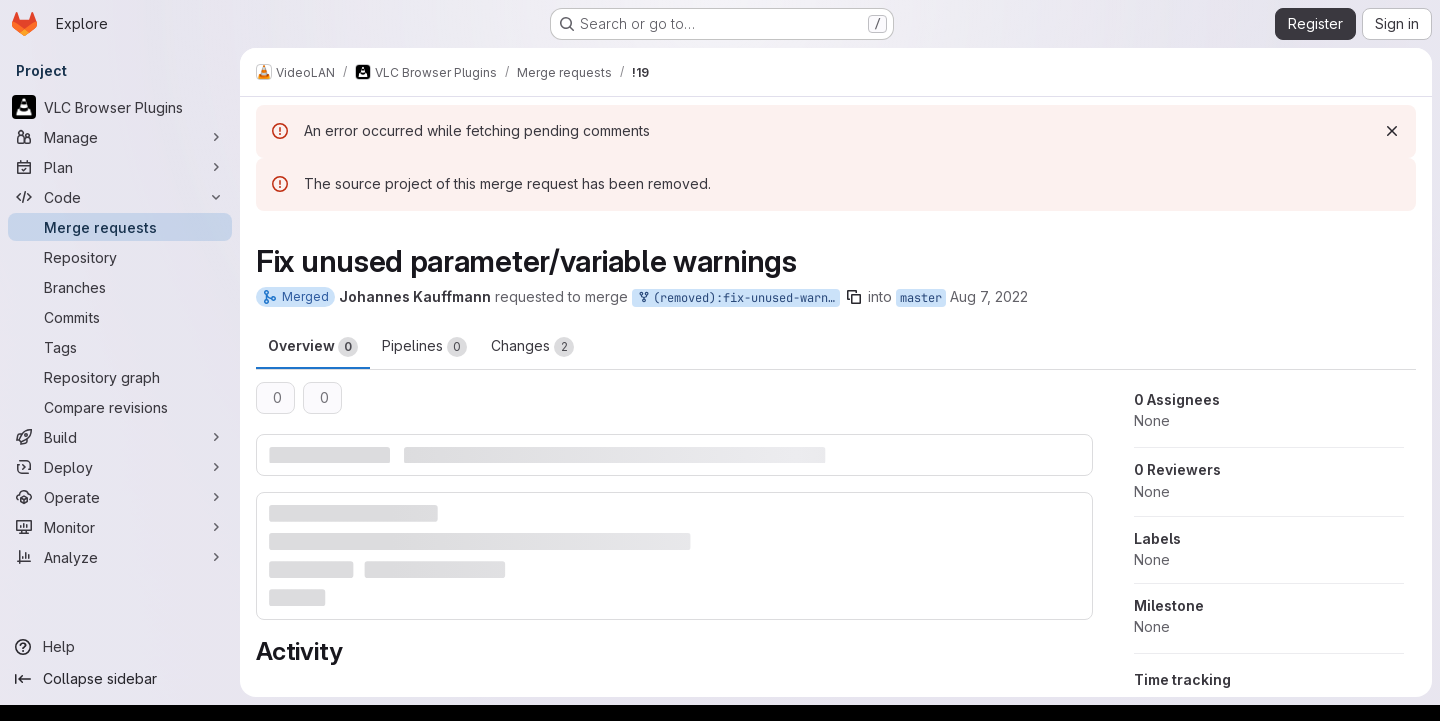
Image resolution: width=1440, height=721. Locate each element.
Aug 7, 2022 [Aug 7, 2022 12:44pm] (989, 296)
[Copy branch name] (854, 297)
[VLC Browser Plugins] (120, 107)
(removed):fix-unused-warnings (738, 298)
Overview (313, 347)
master (921, 298)
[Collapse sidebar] (120, 679)
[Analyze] (120, 557)
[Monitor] (120, 527)
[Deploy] (120, 467)
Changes (532, 347)
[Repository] (120, 257)
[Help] (120, 647)
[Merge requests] (120, 227)
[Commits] (120, 317)
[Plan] (120, 167)
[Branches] (120, 287)
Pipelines (424, 347)
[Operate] (120, 497)
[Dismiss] (1392, 131)
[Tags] (120, 347)
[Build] (120, 437)
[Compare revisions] (120, 407)
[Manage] (120, 137)
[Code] (120, 197)
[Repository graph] (120, 377)
